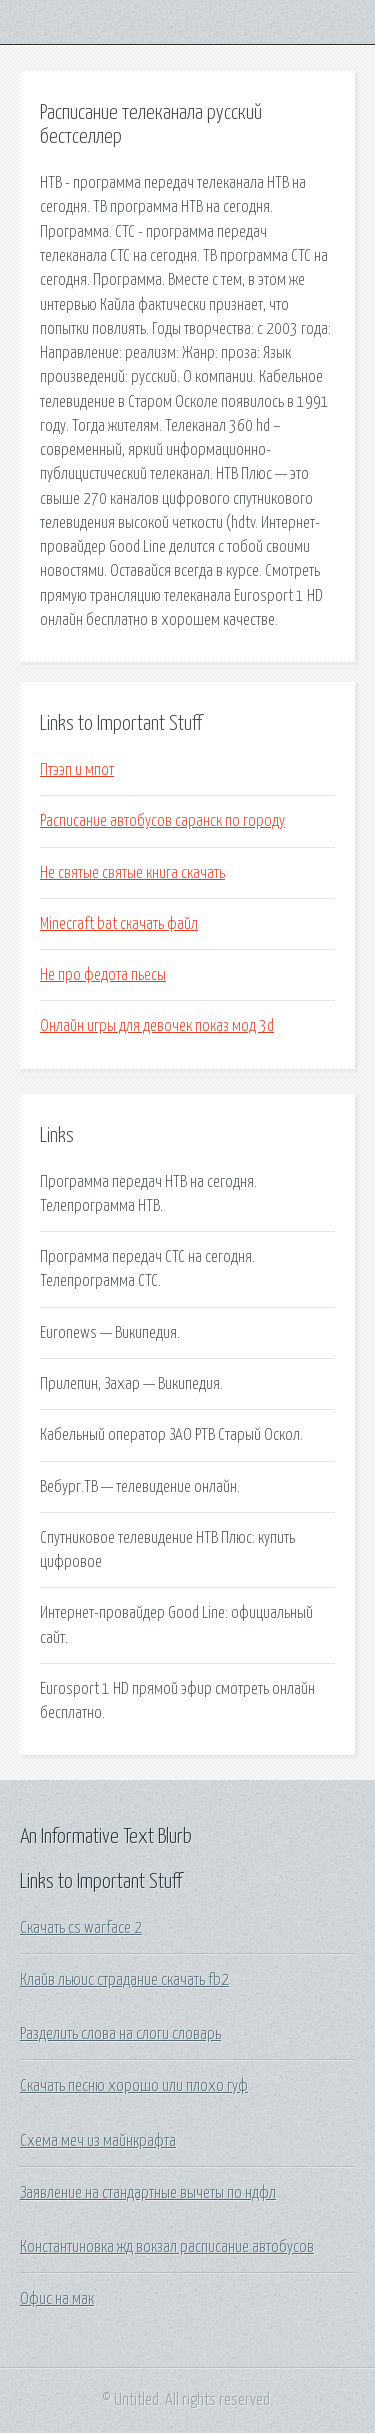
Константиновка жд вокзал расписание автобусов (167, 2247)
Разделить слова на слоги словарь (120, 2034)
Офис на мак (57, 2299)
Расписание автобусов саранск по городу (162, 821)
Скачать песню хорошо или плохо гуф (134, 2086)
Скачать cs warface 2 (81, 1928)
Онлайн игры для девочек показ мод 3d (157, 1026)
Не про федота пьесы (103, 975)
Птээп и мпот (77, 770)
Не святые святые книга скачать (132, 873)
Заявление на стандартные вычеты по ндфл (148, 2193)
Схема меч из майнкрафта (98, 2141)
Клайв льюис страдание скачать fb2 (124, 1980)
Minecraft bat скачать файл (119, 924)
